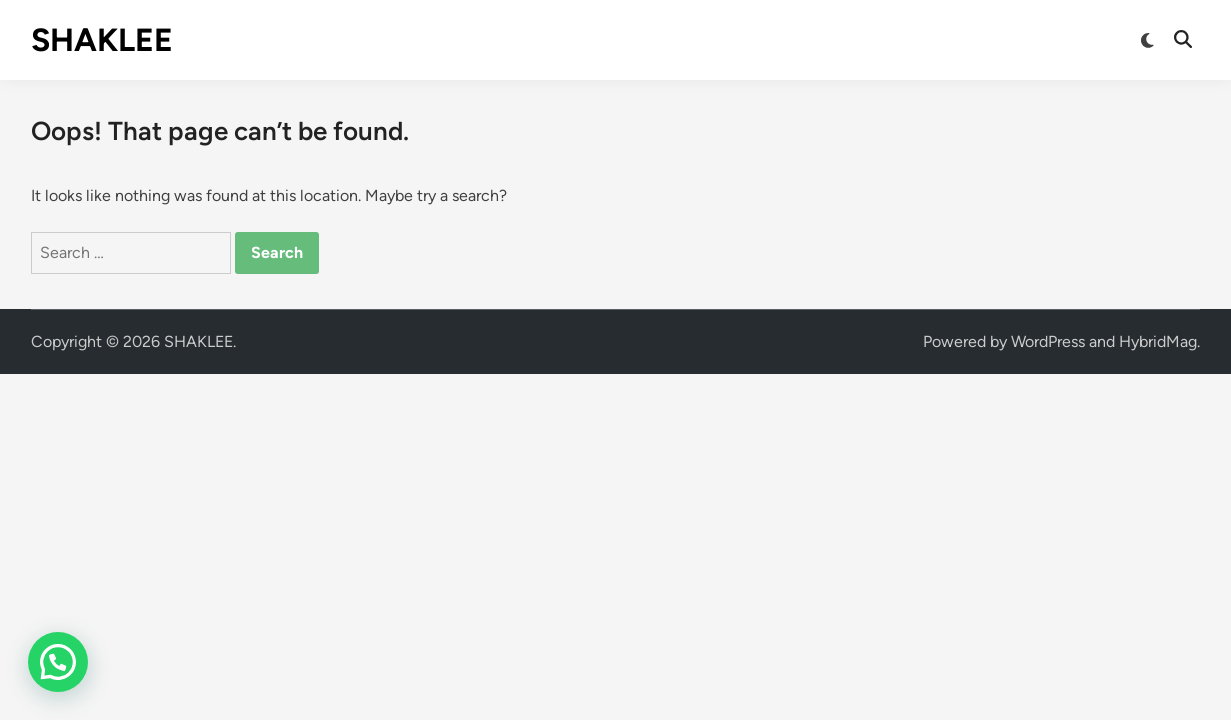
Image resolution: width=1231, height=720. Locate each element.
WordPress (1048, 341)
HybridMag (1158, 341)
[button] (58, 662)
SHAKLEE (102, 40)
